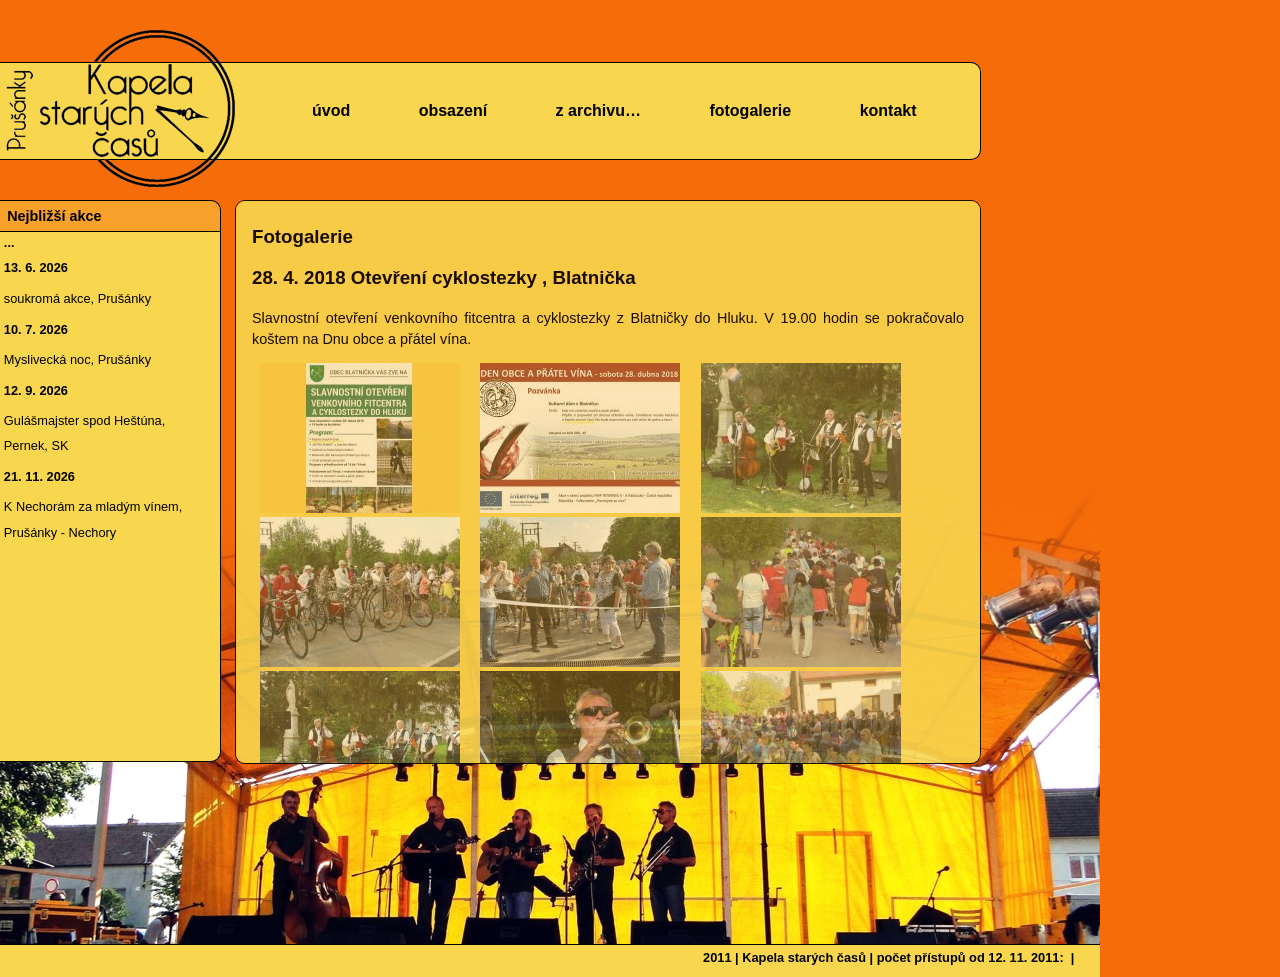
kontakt (888, 110)
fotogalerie (750, 110)
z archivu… (598, 110)
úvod (331, 110)
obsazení (453, 110)
